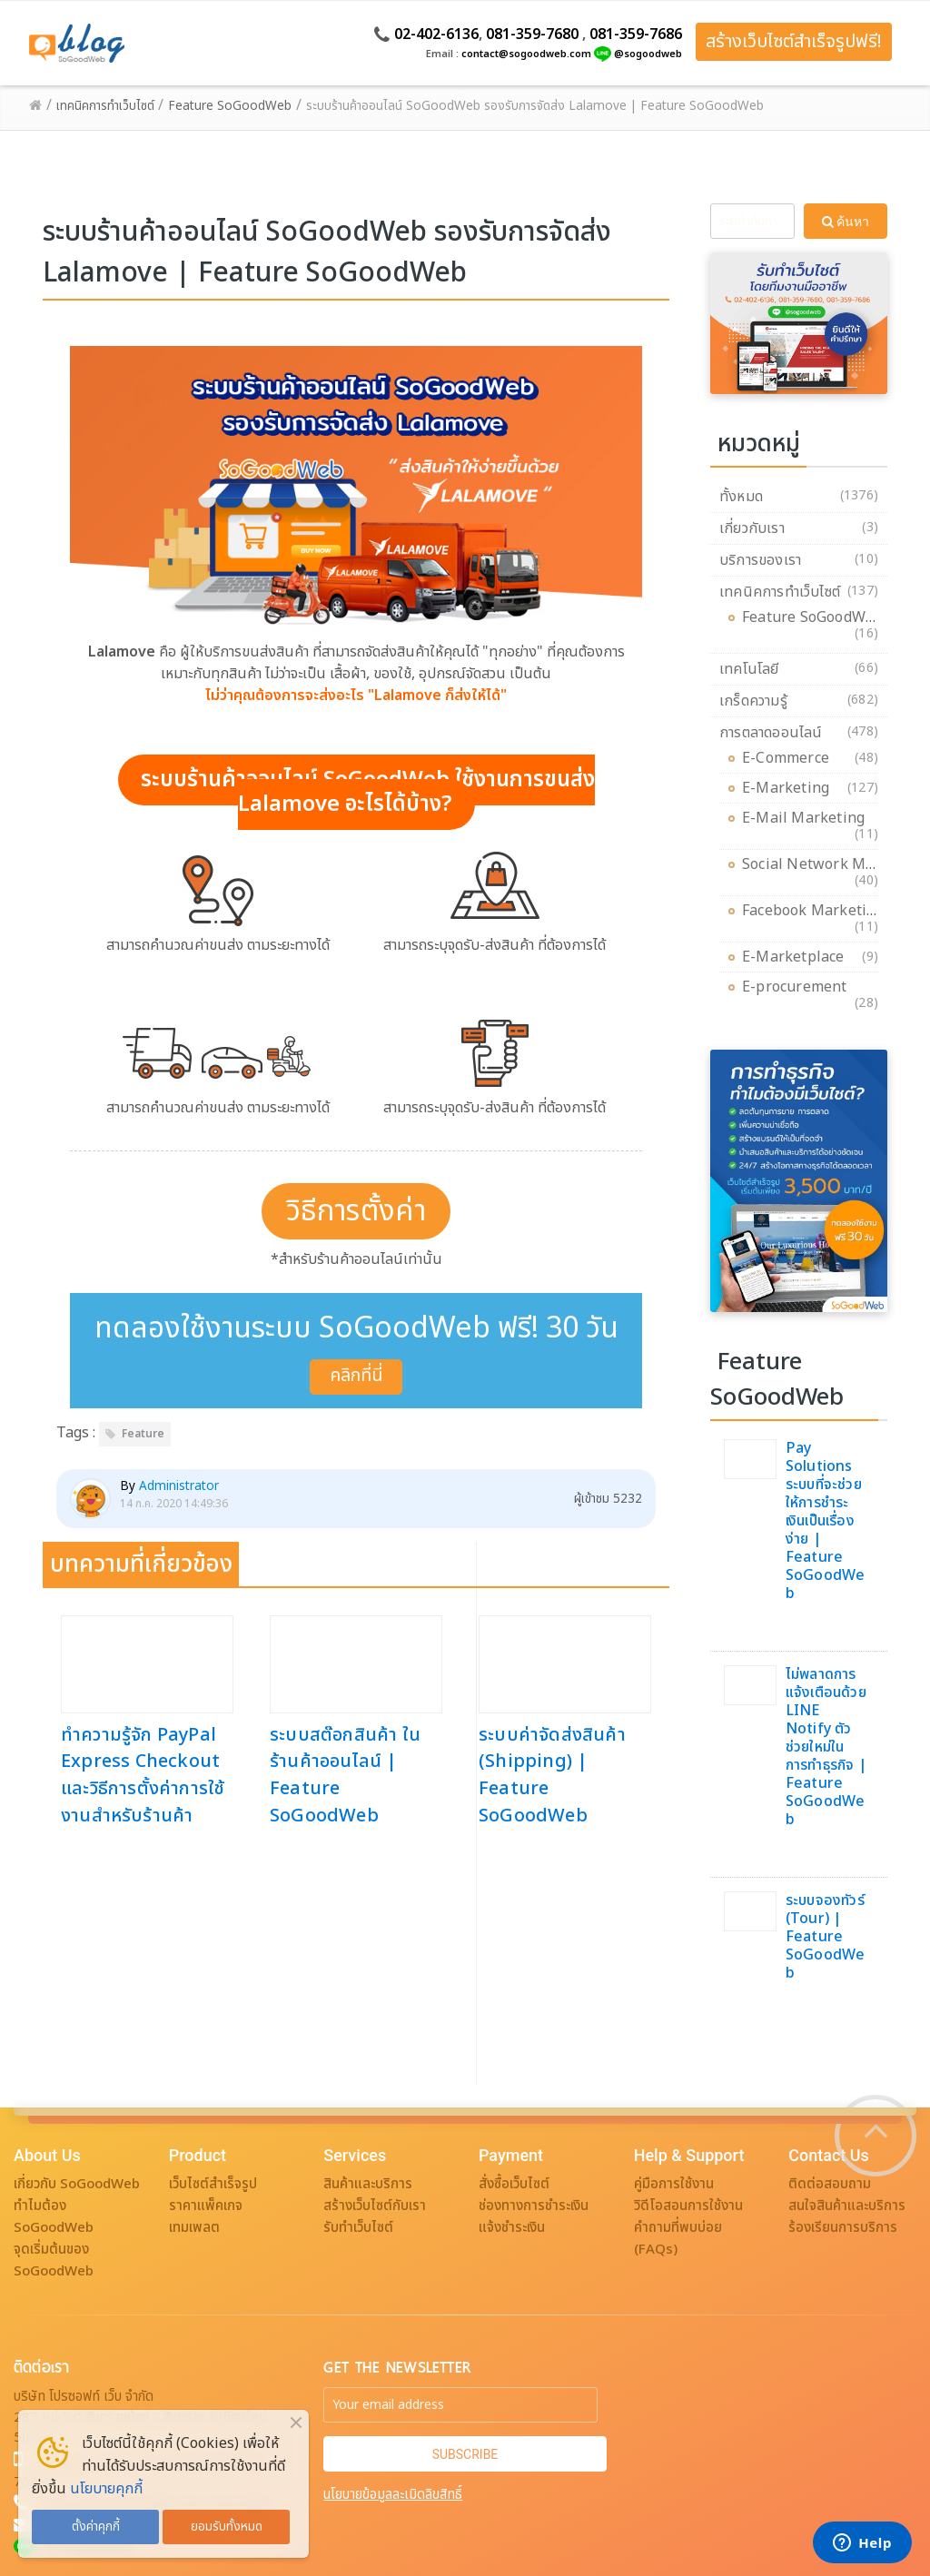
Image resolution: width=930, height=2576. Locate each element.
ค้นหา (845, 221)
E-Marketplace (798, 957)
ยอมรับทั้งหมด (226, 2527)
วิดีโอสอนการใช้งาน (688, 2206)
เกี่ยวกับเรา (752, 528)
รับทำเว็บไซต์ (358, 2227)
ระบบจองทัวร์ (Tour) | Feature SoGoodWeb (826, 1937)
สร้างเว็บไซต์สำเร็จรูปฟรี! (794, 41)
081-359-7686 (635, 34)
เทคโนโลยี (749, 669)
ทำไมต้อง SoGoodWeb (54, 2217)
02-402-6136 (436, 34)
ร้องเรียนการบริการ (842, 2227)
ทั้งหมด (741, 497)
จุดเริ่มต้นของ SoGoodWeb (54, 2260)
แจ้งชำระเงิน (512, 2227)
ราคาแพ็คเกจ (205, 2206)
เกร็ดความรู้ (753, 701)
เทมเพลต (194, 2227)
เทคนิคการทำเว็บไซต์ (779, 592)
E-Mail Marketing (808, 821)
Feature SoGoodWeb (812, 621)
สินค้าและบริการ (367, 2184)
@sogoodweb (648, 54)
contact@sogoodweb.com (526, 54)
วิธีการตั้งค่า (356, 1211)
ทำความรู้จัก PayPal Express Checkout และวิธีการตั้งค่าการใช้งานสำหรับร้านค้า (142, 1776)
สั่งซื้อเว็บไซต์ (514, 2184)
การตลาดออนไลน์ (771, 733)
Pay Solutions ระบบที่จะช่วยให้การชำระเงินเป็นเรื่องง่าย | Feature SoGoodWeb (826, 1520)
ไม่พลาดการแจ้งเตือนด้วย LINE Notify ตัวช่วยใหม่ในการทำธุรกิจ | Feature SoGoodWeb (826, 1747)
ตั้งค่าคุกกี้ (96, 2527)
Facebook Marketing (813, 914)
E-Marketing (790, 788)
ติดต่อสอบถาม (829, 2184)
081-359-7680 (532, 34)
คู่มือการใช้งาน (674, 2184)
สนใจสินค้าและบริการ (846, 2206)
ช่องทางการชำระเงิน (534, 2206)
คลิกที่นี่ (356, 1376)
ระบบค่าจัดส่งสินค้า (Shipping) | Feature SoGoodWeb (552, 1776)
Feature (143, 1434)
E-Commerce (790, 758)
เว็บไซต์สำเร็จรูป (213, 2184)
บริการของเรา (760, 560)
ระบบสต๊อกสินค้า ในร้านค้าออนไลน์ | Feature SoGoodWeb (345, 1776)
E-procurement (799, 990)
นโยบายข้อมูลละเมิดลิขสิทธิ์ (392, 2494)
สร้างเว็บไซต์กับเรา (374, 2206)
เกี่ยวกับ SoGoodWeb (77, 2184)
